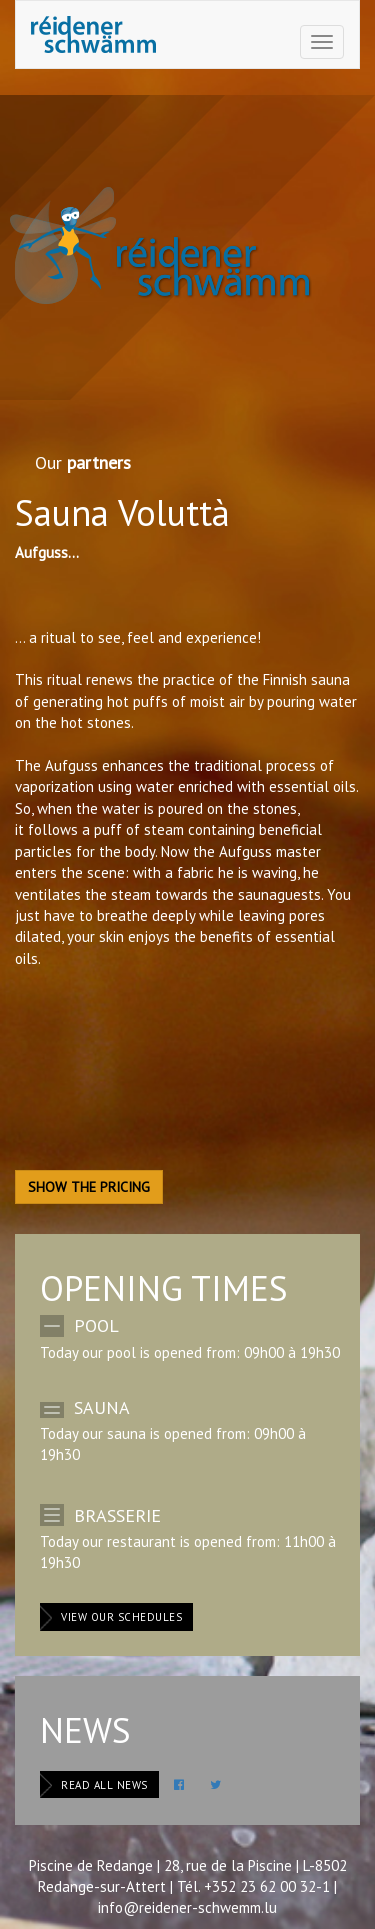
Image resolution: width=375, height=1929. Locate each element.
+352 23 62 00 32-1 (267, 1886)
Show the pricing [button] (89, 1187)
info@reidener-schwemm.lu (187, 1907)
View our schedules (121, 1617)
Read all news (104, 1785)
